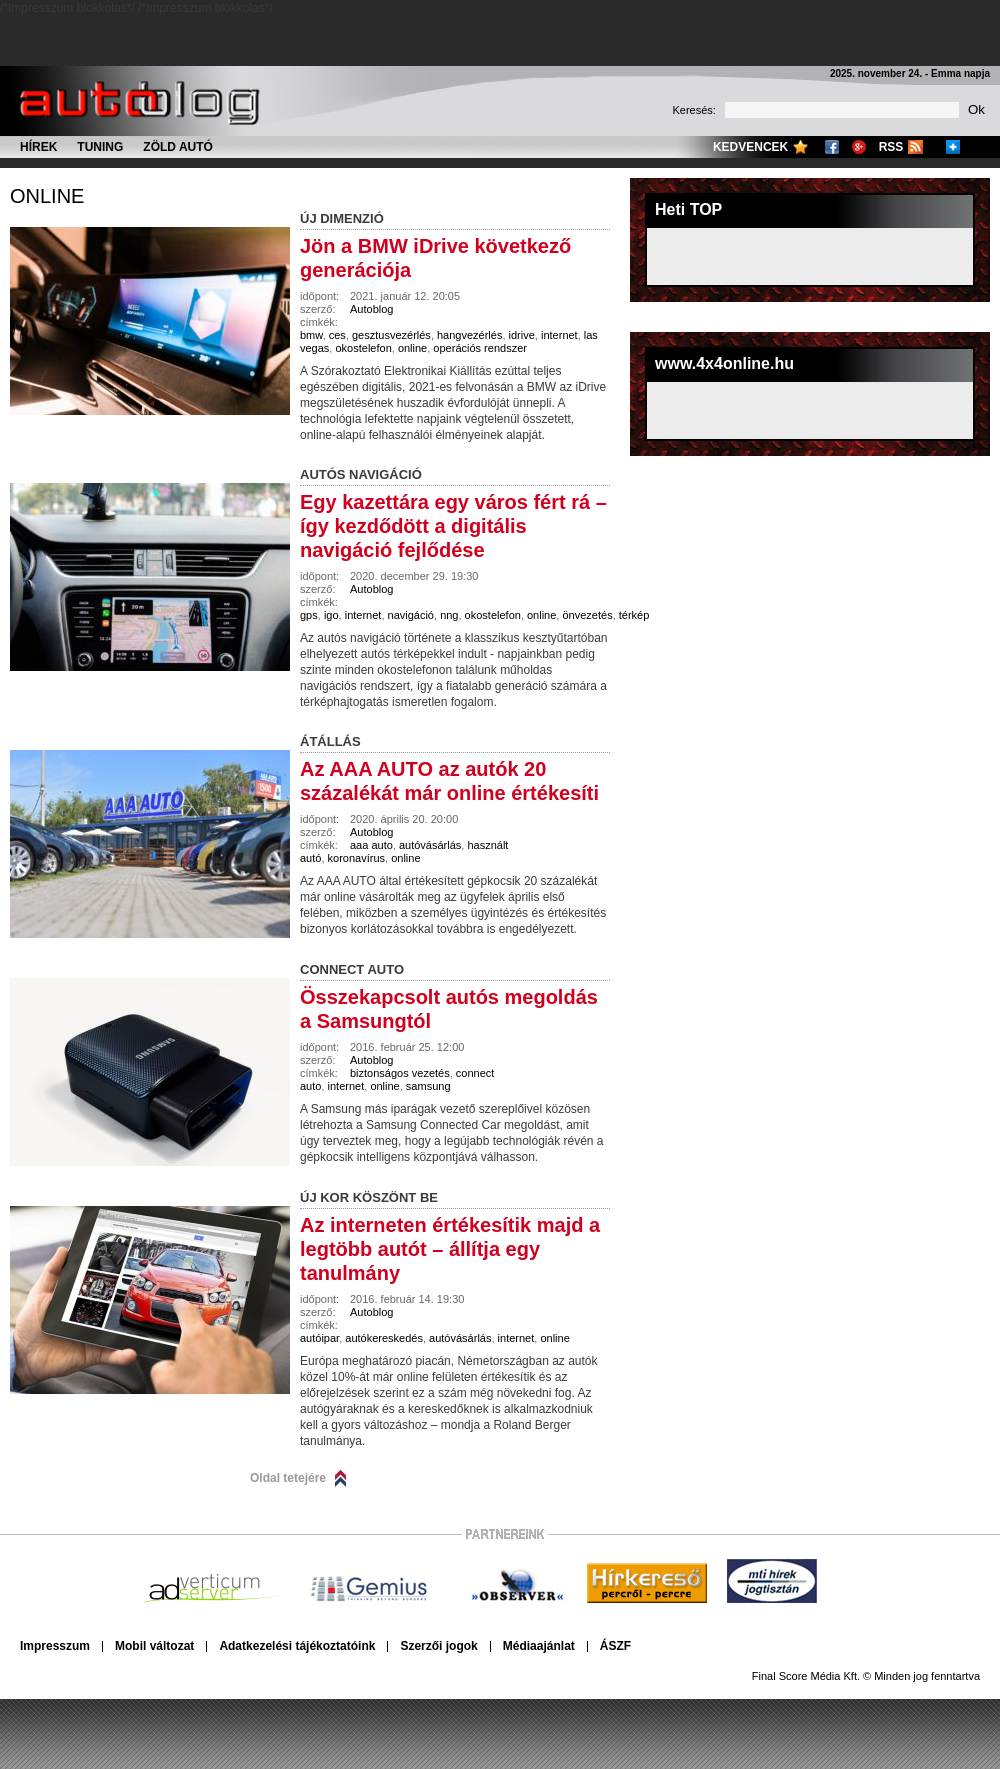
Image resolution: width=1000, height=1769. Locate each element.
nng (449, 615)
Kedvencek (750, 147)
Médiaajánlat (539, 1646)
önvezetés (587, 615)
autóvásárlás (430, 845)
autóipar (319, 1338)
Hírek (38, 147)
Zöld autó (178, 147)
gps (309, 615)
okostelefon (363, 348)
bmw (311, 335)
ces (337, 335)
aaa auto (371, 845)
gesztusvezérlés (391, 335)
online (47, 196)
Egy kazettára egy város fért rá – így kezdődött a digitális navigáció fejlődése (453, 526)
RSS (891, 147)
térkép (634, 615)
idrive (522, 335)
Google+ (859, 147)
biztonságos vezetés (400, 1073)
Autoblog (371, 309)
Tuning (100, 147)
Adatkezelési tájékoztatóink (297, 1646)
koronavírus (356, 858)
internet (559, 335)
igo (331, 615)
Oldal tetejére (288, 1478)
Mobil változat (154, 1646)
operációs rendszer (480, 348)
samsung (428, 1086)
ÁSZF (615, 1646)
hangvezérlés (469, 335)
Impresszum (55, 1646)
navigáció (411, 615)
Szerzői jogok (438, 1646)
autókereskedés (384, 1338)
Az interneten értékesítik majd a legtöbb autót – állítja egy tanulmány (450, 1249)
